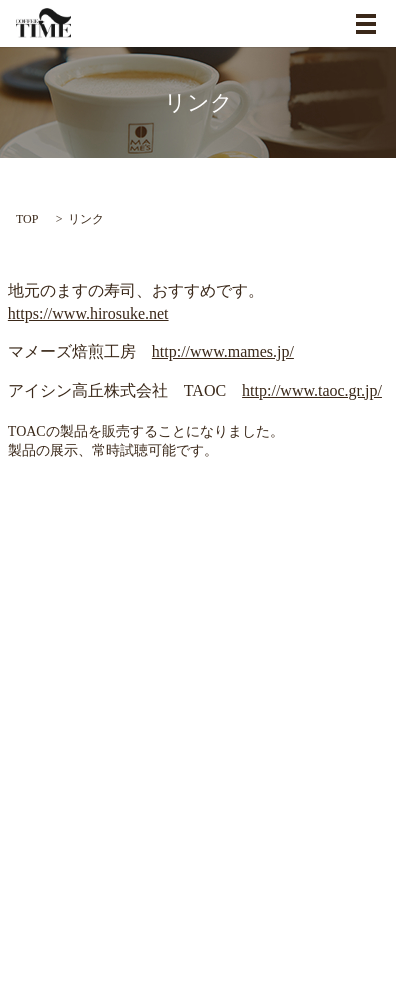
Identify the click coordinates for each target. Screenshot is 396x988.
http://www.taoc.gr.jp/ (312, 390)
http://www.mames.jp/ (223, 351)
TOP (27, 219)
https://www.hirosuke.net (88, 313)
